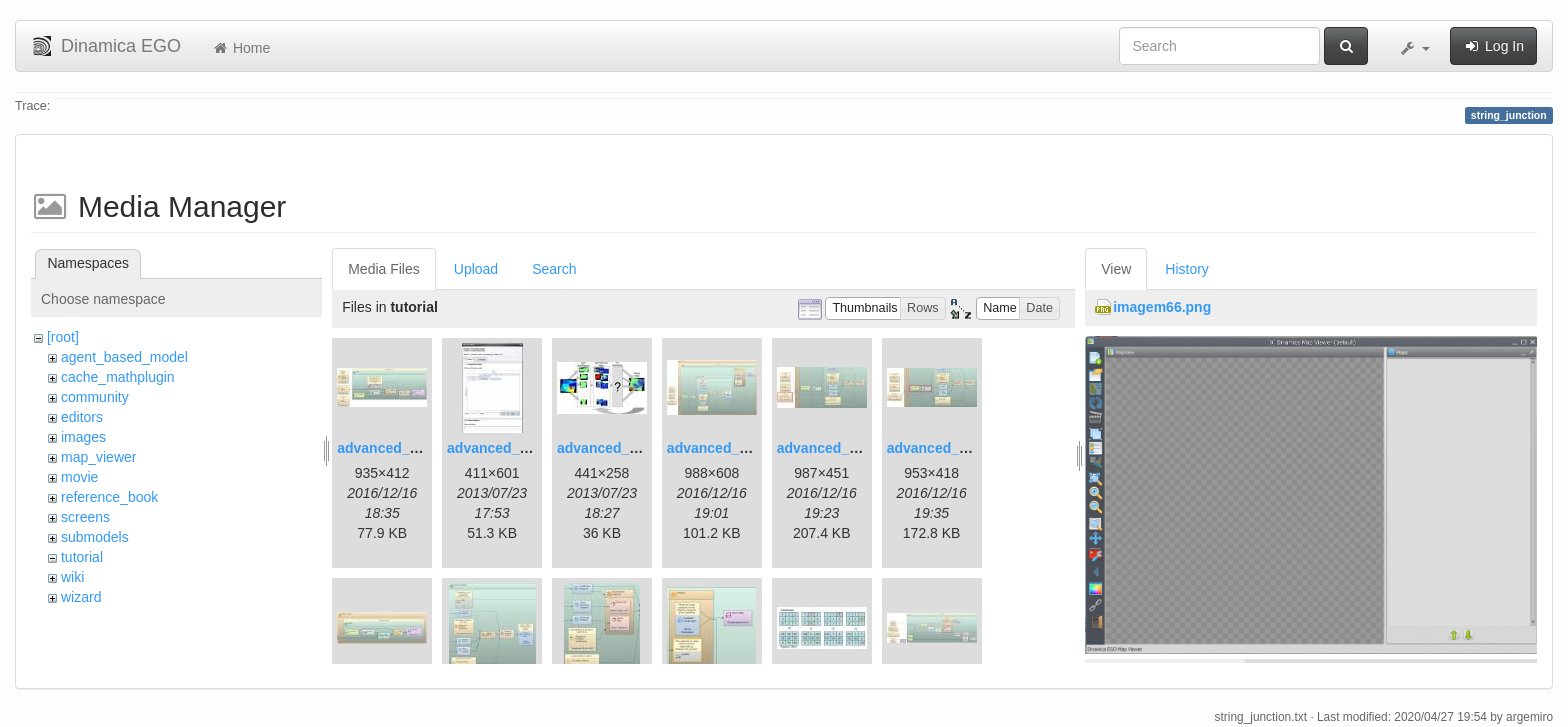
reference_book (109, 497)
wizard (81, 597)
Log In (1493, 46)
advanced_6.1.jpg (835, 448)
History (1187, 269)
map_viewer (98, 457)
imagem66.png (1162, 307)
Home (240, 48)
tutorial (82, 557)
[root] (63, 337)
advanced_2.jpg (499, 448)
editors (82, 417)
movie (79, 477)
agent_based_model (124, 357)
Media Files (384, 269)
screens (85, 517)
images (83, 437)
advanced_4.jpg (719, 448)
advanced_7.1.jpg (945, 448)
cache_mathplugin (118, 377)
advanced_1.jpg (389, 448)
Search (554, 269)
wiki (72, 577)
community (95, 397)
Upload (476, 269)
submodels (95, 537)
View (1116, 269)
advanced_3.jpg (609, 448)
